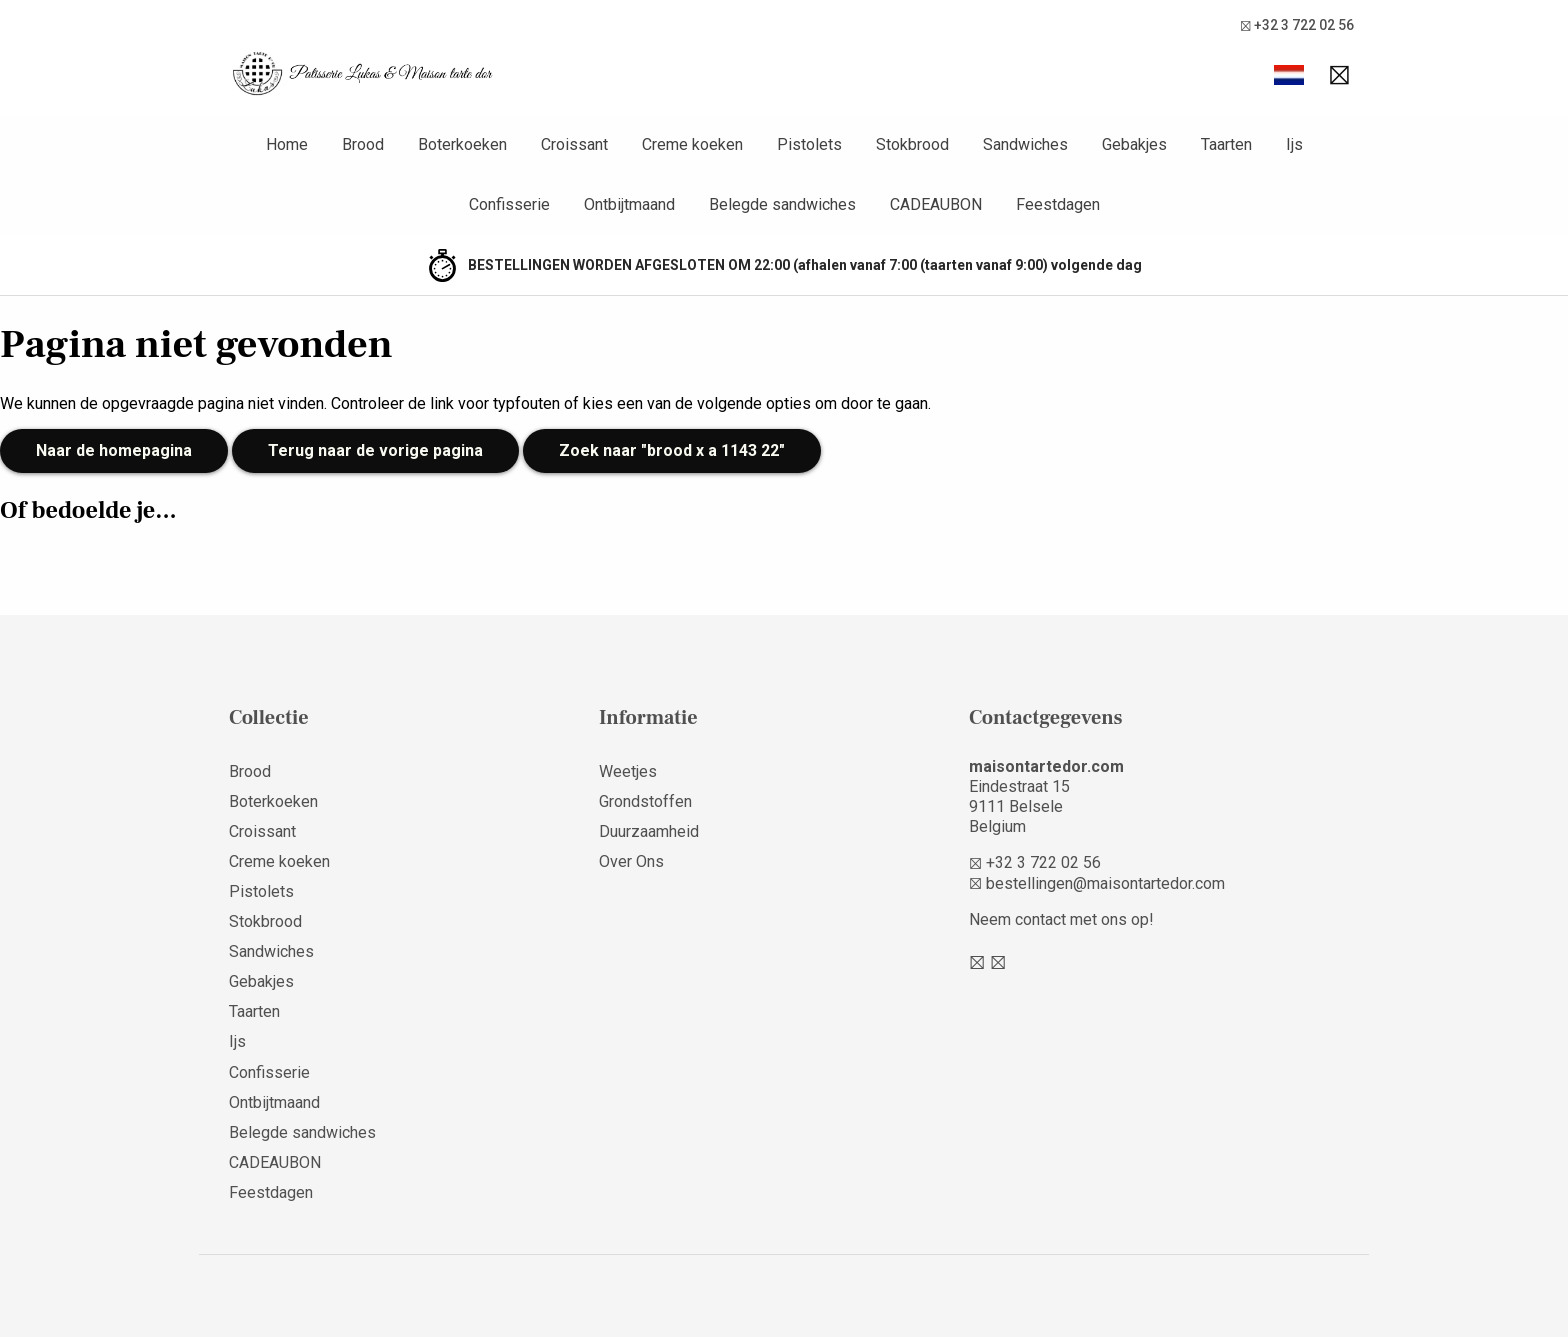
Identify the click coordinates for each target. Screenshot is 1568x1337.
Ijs (237, 1041)
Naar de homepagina (114, 450)
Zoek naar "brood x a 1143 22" (672, 450)
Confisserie (269, 1072)
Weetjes (628, 771)
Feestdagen (271, 1192)
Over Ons (631, 861)
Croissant (262, 831)
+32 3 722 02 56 (1297, 25)
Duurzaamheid (649, 831)
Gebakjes (261, 981)
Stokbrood (265, 921)
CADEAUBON (275, 1162)
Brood (250, 771)
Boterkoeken (273, 801)
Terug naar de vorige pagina (375, 450)
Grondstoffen (645, 801)
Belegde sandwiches (302, 1132)
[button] (1289, 75)
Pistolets (261, 891)
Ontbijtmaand (274, 1102)
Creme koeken (279, 861)
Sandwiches (271, 951)
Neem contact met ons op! (1061, 919)
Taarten (254, 1011)
